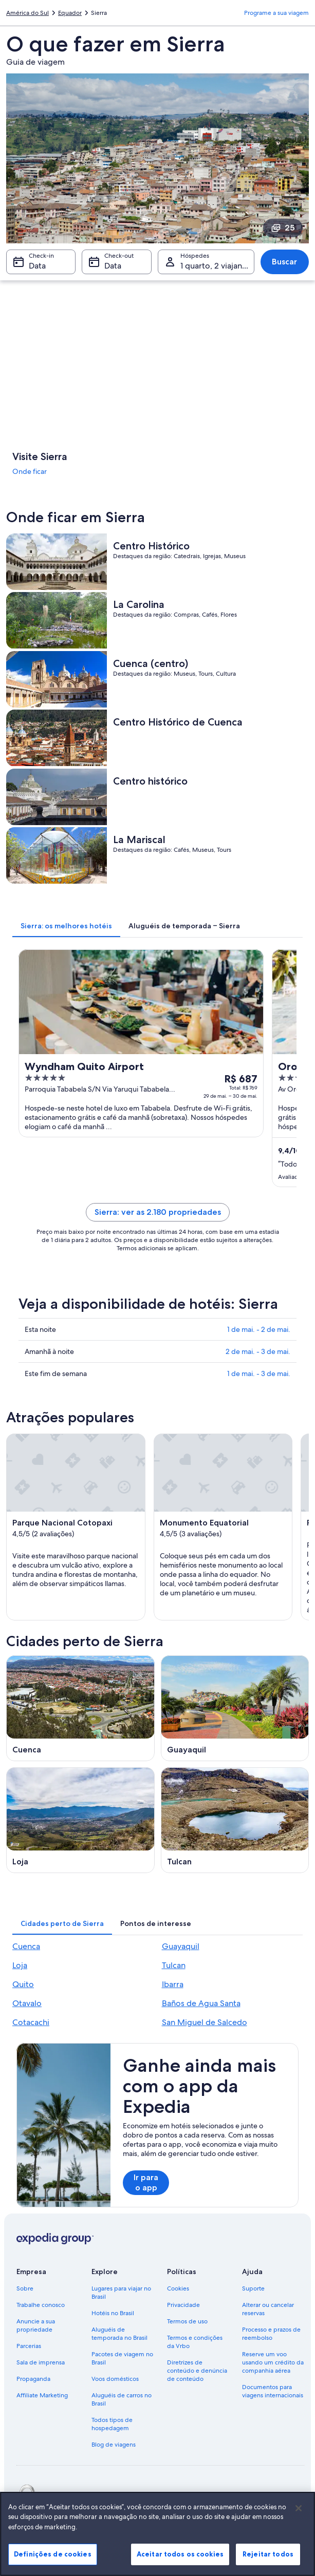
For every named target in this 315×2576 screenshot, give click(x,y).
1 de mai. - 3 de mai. (258, 1373)
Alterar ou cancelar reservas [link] (268, 2309)
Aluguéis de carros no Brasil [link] (121, 2399)
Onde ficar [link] (29, 471)
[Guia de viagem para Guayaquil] (235, 1708)
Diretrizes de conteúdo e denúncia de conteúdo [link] (197, 2370)
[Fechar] (298, 2508)
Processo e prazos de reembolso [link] (271, 2333)
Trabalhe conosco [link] (40, 2305)
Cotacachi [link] (30, 2022)
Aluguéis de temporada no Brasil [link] (119, 2333)
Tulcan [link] (174, 1965)
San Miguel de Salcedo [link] (204, 2022)
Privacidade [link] (183, 2305)
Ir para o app (146, 2182)
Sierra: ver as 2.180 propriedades (158, 1212)
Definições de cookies (52, 2554)
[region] (157, 2534)
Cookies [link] (178, 2288)
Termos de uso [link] (187, 2321)
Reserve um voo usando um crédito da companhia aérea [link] (273, 2362)
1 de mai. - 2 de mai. (258, 1329)
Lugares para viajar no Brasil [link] (121, 2292)
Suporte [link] (253, 2288)
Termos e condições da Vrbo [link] (195, 2342)
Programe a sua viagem (276, 13)
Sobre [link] (24, 2288)
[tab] (66, 925)
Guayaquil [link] (180, 1946)
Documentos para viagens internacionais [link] (272, 2391)
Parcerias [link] (28, 2346)
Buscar (284, 261)
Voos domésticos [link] (115, 2379)
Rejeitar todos (268, 2554)
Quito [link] (23, 1984)
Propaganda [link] (33, 2379)
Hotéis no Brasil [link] (112, 2313)
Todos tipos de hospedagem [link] (112, 2424)
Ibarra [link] (172, 1984)
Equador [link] (70, 13)
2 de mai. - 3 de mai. (258, 1351)
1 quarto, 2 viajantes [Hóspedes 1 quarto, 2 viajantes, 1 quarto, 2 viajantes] (216, 265)
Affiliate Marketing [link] (42, 2395)
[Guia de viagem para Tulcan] (235, 1820)
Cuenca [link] (26, 1946)
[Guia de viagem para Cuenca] (80, 1708)
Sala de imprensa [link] (40, 2362)
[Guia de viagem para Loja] (80, 1820)
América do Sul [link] (27, 13)
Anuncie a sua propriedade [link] (35, 2325)
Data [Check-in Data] (37, 265)
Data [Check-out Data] (112, 265)
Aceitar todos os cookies (180, 2554)
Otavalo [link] (27, 2003)
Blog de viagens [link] (113, 2444)
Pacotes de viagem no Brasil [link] (122, 2358)
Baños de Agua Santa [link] (201, 2003)
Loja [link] (19, 1965)
